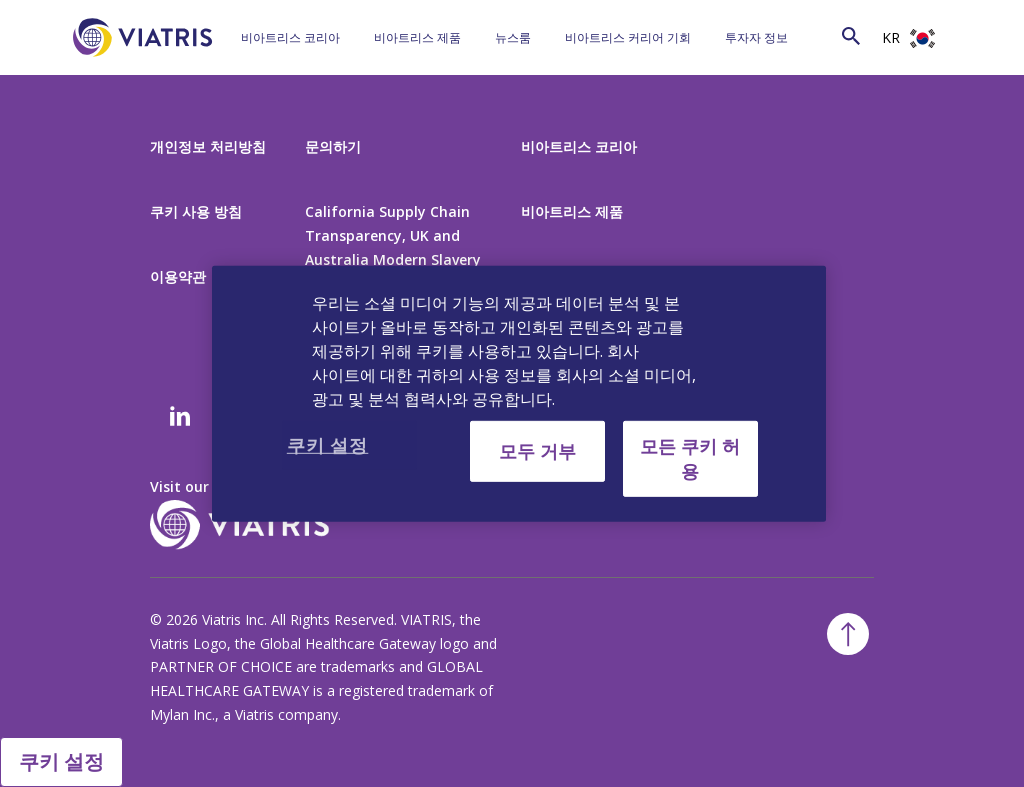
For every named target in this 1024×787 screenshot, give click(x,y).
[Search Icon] (851, 35)
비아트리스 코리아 (290, 37)
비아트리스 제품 (417, 37)
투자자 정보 (756, 37)
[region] (519, 393)
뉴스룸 (513, 37)
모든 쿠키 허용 (690, 457)
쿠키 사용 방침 (196, 211)
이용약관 (178, 276)
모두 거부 (537, 450)
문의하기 (333, 146)
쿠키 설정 (61, 761)
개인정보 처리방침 (208, 146)
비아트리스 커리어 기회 (628, 37)
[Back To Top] (848, 634)
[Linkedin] (180, 418)
